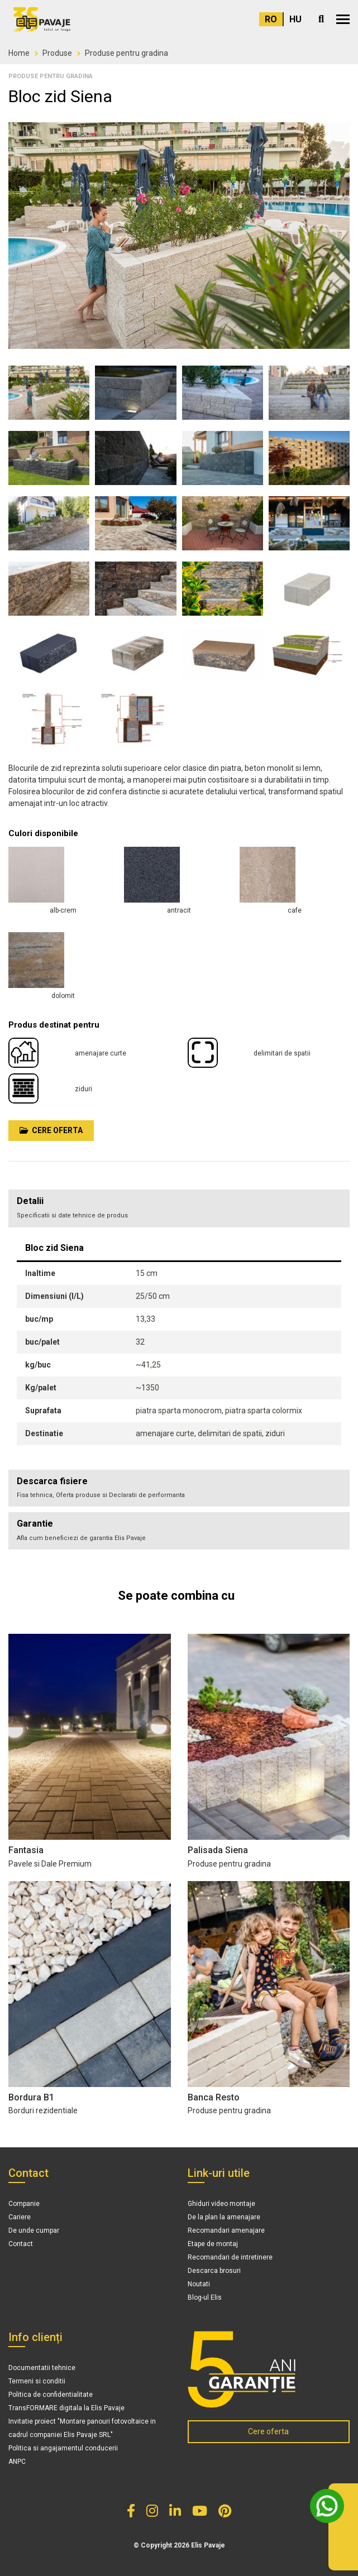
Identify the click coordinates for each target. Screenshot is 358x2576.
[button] (343, 19)
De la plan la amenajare (224, 2217)
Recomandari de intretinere (230, 2257)
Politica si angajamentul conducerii (63, 2448)
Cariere (19, 2217)
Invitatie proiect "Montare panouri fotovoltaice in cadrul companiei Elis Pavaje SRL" (82, 2428)
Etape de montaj (213, 2244)
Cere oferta (51, 1130)
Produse (57, 53)
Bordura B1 (31, 2097)
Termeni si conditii (36, 2381)
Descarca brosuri (214, 2271)
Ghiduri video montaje (221, 2204)
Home (19, 53)
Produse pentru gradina (126, 53)
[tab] (179, 1488)
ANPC (17, 2461)
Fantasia (26, 1850)
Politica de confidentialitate (50, 2394)
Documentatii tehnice (41, 2368)
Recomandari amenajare (226, 2230)
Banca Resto (214, 2097)
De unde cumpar (33, 2230)
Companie (24, 2204)
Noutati (199, 2284)
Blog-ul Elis (205, 2297)
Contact (20, 2244)
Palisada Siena (218, 1850)
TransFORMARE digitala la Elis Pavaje (66, 2408)
